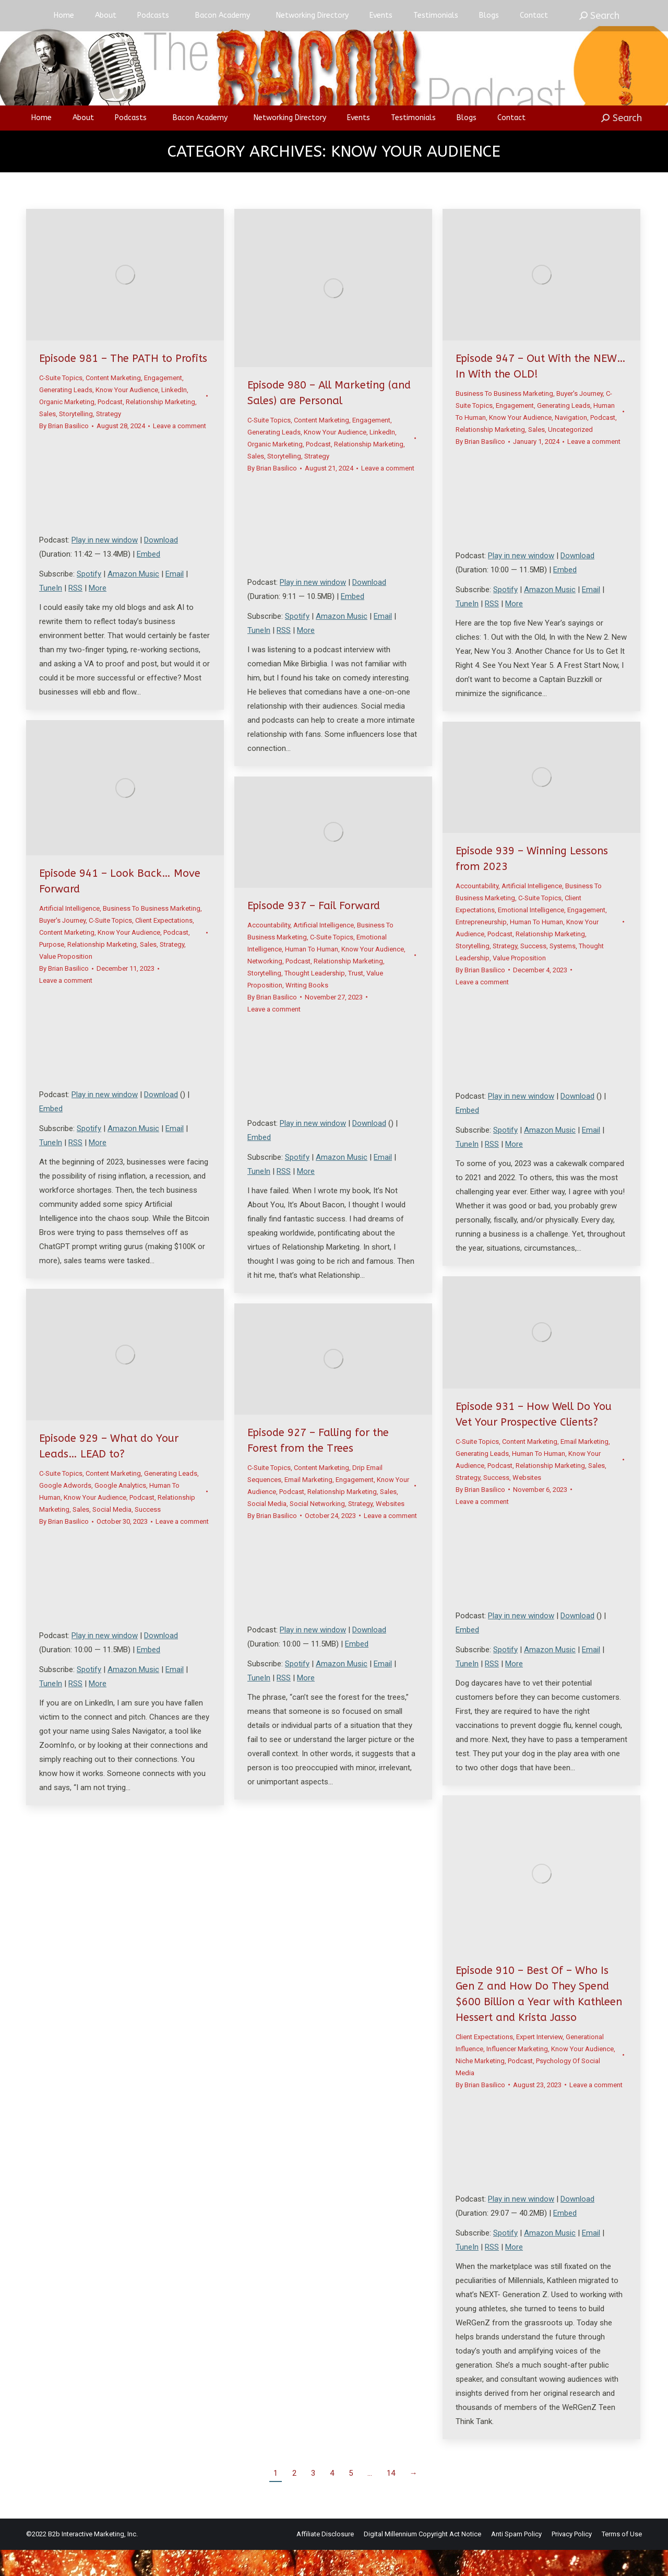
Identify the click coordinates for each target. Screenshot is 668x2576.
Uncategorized (570, 456)
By (64, 452)
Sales (47, 440)
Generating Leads (65, 416)
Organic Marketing (66, 428)
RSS (75, 614)
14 (391, 2499)
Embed (148, 580)
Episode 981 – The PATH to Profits (123, 385)
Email (174, 600)
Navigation (571, 444)
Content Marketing (113, 404)
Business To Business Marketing (504, 420)
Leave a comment (179, 452)
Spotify (89, 600)
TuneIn (50, 614)
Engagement (163, 404)
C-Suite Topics (60, 404)
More (97, 614)
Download (161, 566)
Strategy (108, 440)
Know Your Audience (127, 416)
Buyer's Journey (579, 420)
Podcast (110, 428)
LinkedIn (174, 416)
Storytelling (76, 440)
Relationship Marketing (160, 428)
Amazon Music (133, 600)
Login (520, 13)
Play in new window (104, 566)
